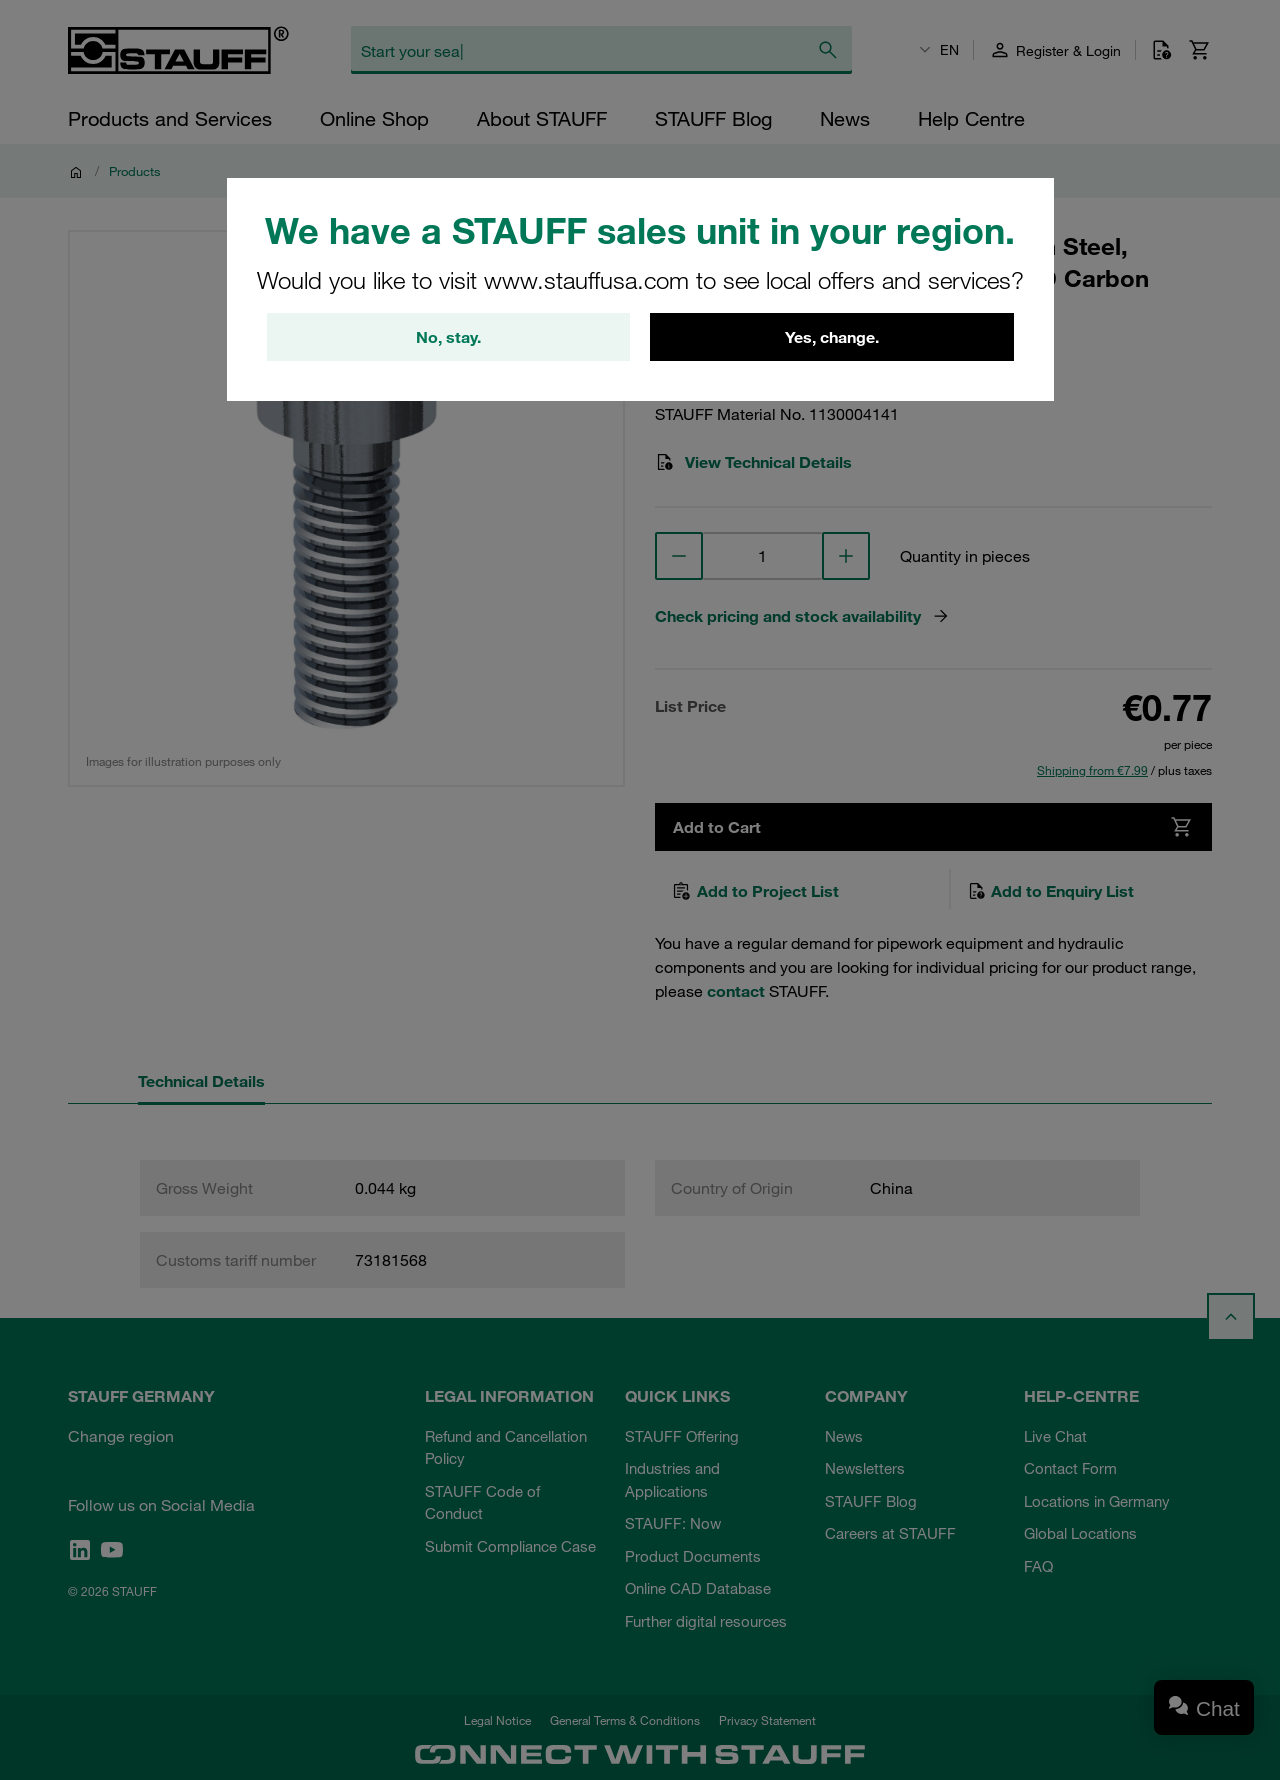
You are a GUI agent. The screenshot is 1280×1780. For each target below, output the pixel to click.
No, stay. (448, 337)
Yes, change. (832, 337)
